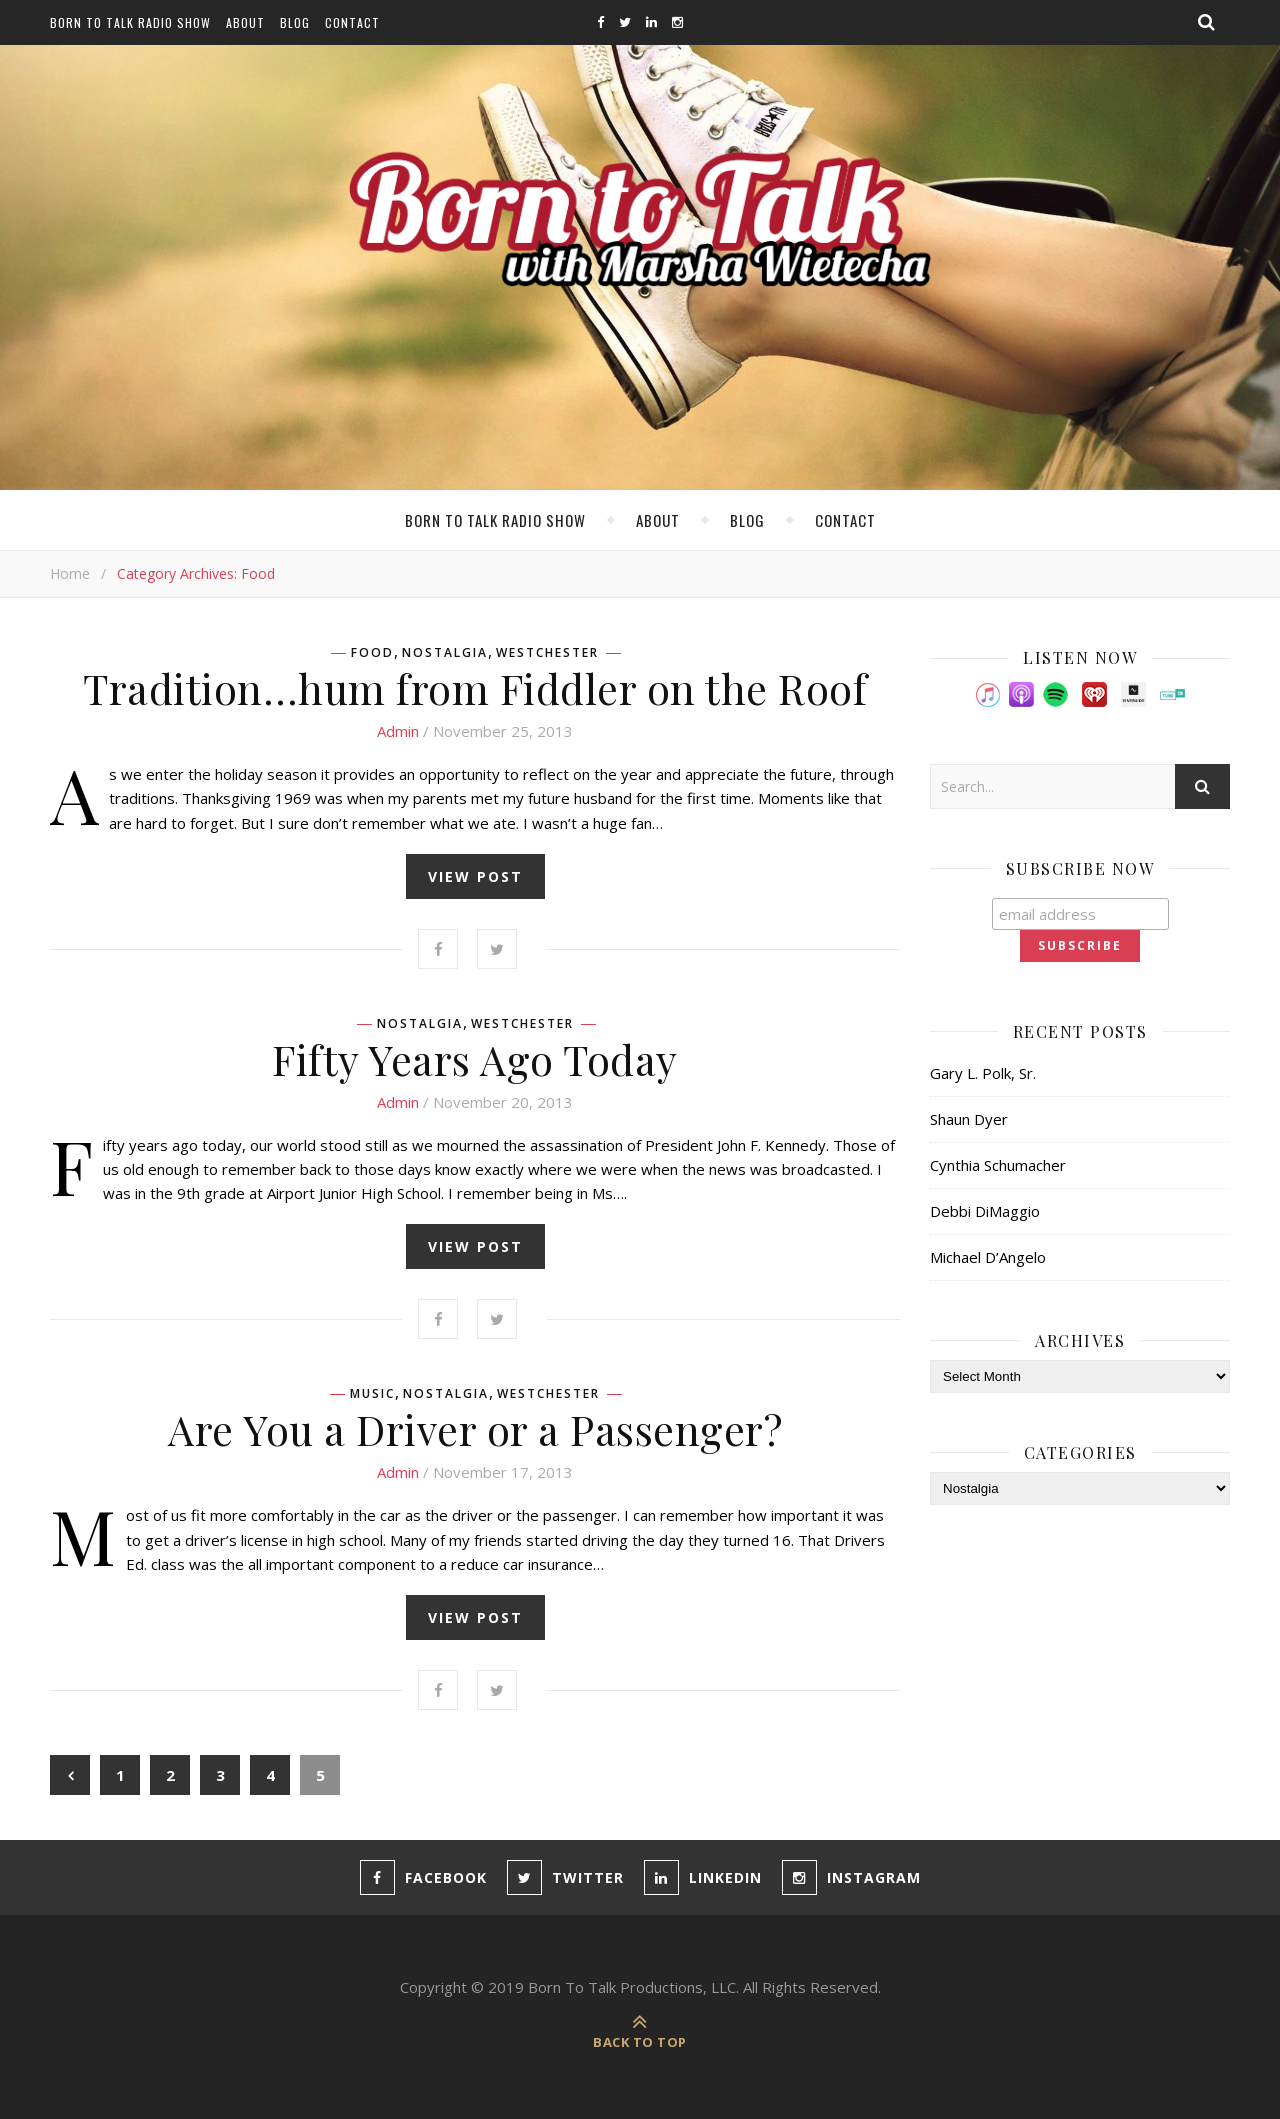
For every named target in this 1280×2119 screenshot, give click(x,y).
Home (70, 573)
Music (372, 1394)
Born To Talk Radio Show (130, 22)
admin (398, 731)
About (245, 22)
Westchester (547, 653)
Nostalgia (445, 653)
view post (475, 876)
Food (372, 653)
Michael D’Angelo (988, 1257)
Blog (295, 22)
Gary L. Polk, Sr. (983, 1073)
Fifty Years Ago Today (475, 1059)
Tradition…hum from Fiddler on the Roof (475, 688)
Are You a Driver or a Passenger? (475, 1429)
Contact (352, 22)
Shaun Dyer (969, 1119)
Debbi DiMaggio (985, 1211)
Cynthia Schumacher (998, 1165)
